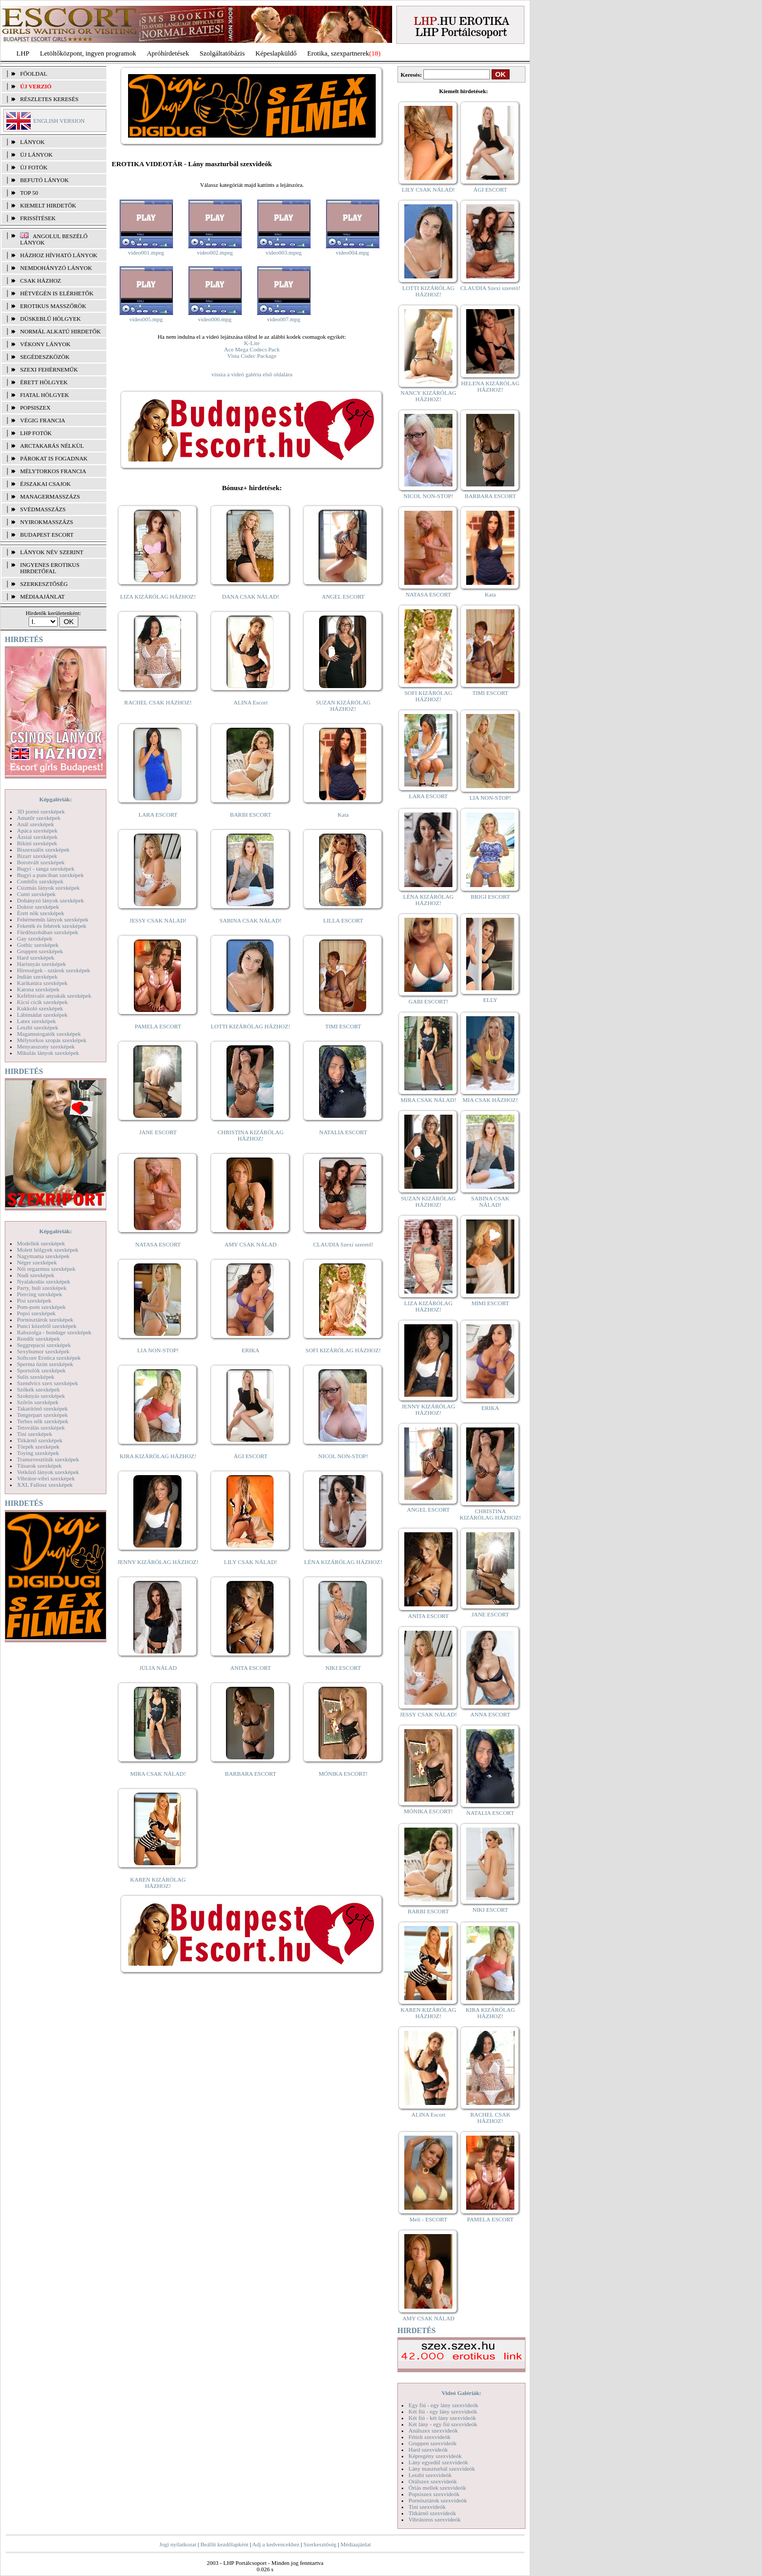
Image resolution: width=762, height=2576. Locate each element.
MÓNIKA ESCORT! (343, 1773)
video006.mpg (214, 319)
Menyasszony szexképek (46, 1046)
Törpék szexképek (38, 1446)
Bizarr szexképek (37, 856)
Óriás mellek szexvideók (437, 2487)
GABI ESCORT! (428, 1001)
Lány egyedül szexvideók (438, 2462)
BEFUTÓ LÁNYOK (44, 180)
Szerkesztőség (319, 2544)
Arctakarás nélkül (52, 445)
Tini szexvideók (427, 2506)
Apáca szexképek (37, 830)
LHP (23, 53)
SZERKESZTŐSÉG (44, 584)
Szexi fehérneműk (49, 369)
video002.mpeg (215, 252)
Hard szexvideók (428, 2449)
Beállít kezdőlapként (225, 2544)
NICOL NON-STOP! (343, 1456)
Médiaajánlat (355, 2544)
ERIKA (251, 1350)
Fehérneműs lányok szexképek (52, 919)
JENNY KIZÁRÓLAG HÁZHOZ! (157, 1562)
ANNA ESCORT (490, 1714)
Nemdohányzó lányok (56, 268)
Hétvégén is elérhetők (57, 293)
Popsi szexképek (36, 1313)
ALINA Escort (250, 702)
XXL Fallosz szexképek (44, 1484)
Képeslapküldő (276, 53)
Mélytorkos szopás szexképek (51, 1040)
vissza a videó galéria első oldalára (251, 374)
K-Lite (251, 343)
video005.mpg (145, 319)
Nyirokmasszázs (46, 522)
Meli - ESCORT (428, 2219)
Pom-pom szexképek (41, 1307)
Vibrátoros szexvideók (435, 2519)
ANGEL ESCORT (343, 596)
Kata (343, 814)
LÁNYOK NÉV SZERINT (52, 552)
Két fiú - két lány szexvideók (442, 2418)
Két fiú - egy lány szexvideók (443, 2411)
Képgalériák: (55, 799)
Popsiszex (35, 407)
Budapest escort (47, 534)
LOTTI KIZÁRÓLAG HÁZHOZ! (250, 1026)
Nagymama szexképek (43, 1256)
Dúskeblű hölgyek (50, 318)
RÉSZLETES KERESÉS (49, 99)
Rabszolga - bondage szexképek (54, 1332)
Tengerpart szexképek (42, 1415)
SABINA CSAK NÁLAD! (251, 920)
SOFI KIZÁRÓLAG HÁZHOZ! (342, 1350)
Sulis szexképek (36, 1376)
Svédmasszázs (43, 509)
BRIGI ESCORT (490, 896)
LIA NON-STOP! (157, 1350)
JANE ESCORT (158, 1132)
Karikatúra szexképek (42, 983)
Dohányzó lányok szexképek (50, 900)
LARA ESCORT (158, 814)
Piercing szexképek (39, 1294)
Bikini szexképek (37, 843)
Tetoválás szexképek (41, 1427)
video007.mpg (283, 319)
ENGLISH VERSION (59, 120)
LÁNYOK (32, 142)
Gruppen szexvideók (433, 2443)
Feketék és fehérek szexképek (51, 926)
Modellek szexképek (41, 1243)
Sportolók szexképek (41, 1370)
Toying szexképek (38, 1453)
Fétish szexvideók (429, 2437)
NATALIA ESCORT (343, 1132)
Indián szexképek (37, 976)
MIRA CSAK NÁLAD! (158, 1773)
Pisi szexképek (34, 1300)
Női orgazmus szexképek (46, 1269)
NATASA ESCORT (157, 1244)
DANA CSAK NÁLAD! (250, 596)
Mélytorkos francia (53, 471)
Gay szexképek (34, 938)
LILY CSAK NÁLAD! (250, 1562)
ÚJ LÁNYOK (36, 154)
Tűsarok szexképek (39, 1465)
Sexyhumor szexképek (43, 1351)
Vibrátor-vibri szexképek (46, 1478)
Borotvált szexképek (41, 862)
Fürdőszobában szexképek (47, 932)
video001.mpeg (146, 252)
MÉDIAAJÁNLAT (42, 596)
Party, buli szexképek (42, 1288)
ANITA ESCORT (250, 1668)
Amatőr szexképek (38, 818)
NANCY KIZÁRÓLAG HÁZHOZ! (429, 396)
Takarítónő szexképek (42, 1408)
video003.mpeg (284, 252)
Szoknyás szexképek (41, 1396)
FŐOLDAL (33, 73)
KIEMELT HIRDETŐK (48, 205)
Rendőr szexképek (38, 1338)
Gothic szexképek (38, 945)
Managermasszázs (50, 496)
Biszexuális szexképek (43, 849)
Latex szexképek (36, 1021)
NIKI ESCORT (343, 1668)
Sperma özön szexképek (45, 1364)
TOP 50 (29, 192)
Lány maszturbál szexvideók (442, 2468)
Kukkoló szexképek (40, 1008)
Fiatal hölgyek (44, 395)
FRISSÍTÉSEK (38, 218)
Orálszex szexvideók (433, 2481)
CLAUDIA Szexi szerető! (343, 1244)
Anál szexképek (35, 824)
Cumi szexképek (36, 894)
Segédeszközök (45, 357)
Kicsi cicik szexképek (42, 1002)
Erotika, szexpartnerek (338, 53)
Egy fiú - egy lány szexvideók (443, 2405)
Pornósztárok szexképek (45, 1319)
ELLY (490, 1000)
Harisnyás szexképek (41, 964)
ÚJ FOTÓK (34, 167)
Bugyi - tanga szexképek (45, 868)
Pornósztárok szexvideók (438, 2500)
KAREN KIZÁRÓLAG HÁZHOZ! (158, 1882)
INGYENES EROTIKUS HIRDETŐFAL (49, 568)
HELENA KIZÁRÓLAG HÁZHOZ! (490, 386)
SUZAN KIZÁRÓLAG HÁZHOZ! (343, 705)
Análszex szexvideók (433, 2430)
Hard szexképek (36, 957)
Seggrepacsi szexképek (44, 1345)
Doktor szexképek (38, 906)
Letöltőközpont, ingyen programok (88, 53)
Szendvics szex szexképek (47, 1383)
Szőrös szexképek (38, 1402)
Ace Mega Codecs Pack (252, 349)
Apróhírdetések (168, 53)
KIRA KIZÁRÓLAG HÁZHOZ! (158, 1456)
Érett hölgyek (44, 382)
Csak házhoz (40, 280)
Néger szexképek (37, 1262)
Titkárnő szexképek (39, 1440)
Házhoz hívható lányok (58, 255)
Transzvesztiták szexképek (48, 1459)
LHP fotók (36, 433)
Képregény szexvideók (435, 2456)
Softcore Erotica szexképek (48, 1357)
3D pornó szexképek (41, 811)
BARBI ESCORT (250, 814)
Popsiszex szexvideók (434, 2494)
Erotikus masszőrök (53, 306)
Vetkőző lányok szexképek (48, 1472)
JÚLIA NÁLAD (158, 1668)
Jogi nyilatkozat (177, 2544)
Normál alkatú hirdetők (60, 331)
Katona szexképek (38, 989)
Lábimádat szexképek (42, 1014)
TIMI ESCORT (343, 1026)
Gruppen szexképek (40, 951)
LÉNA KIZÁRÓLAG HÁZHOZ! (343, 1562)
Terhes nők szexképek (42, 1421)
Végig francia (42, 420)
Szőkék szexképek (38, 1389)
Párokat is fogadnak (54, 458)
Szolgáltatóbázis (221, 53)
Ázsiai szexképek (37, 837)
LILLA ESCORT (343, 920)
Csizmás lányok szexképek (48, 887)
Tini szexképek (34, 1434)
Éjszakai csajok (45, 484)
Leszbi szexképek (37, 1027)
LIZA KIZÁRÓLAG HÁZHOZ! (158, 596)
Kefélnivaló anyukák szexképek (54, 995)
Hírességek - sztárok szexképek (53, 970)
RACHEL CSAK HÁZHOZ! (158, 702)
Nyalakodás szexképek (43, 1281)
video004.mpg (352, 252)
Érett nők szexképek (40, 913)
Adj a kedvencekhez (276, 2544)
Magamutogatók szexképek (49, 1034)
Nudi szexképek (36, 1275)
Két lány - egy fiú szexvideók (443, 2424)
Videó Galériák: (461, 2393)
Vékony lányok (45, 344)
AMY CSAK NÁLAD (250, 1244)
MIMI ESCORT (490, 1303)
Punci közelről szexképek (46, 1326)
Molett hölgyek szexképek (47, 1249)
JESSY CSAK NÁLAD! (158, 920)
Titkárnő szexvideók (432, 2513)
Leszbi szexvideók (430, 2475)
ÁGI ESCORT (251, 1456)
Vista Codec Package (252, 355)
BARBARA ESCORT (250, 1773)
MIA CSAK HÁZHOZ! (490, 1100)
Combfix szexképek (40, 881)
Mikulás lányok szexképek (48, 1053)
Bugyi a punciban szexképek (50, 875)
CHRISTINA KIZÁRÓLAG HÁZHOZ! (250, 1135)
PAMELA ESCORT (158, 1026)
